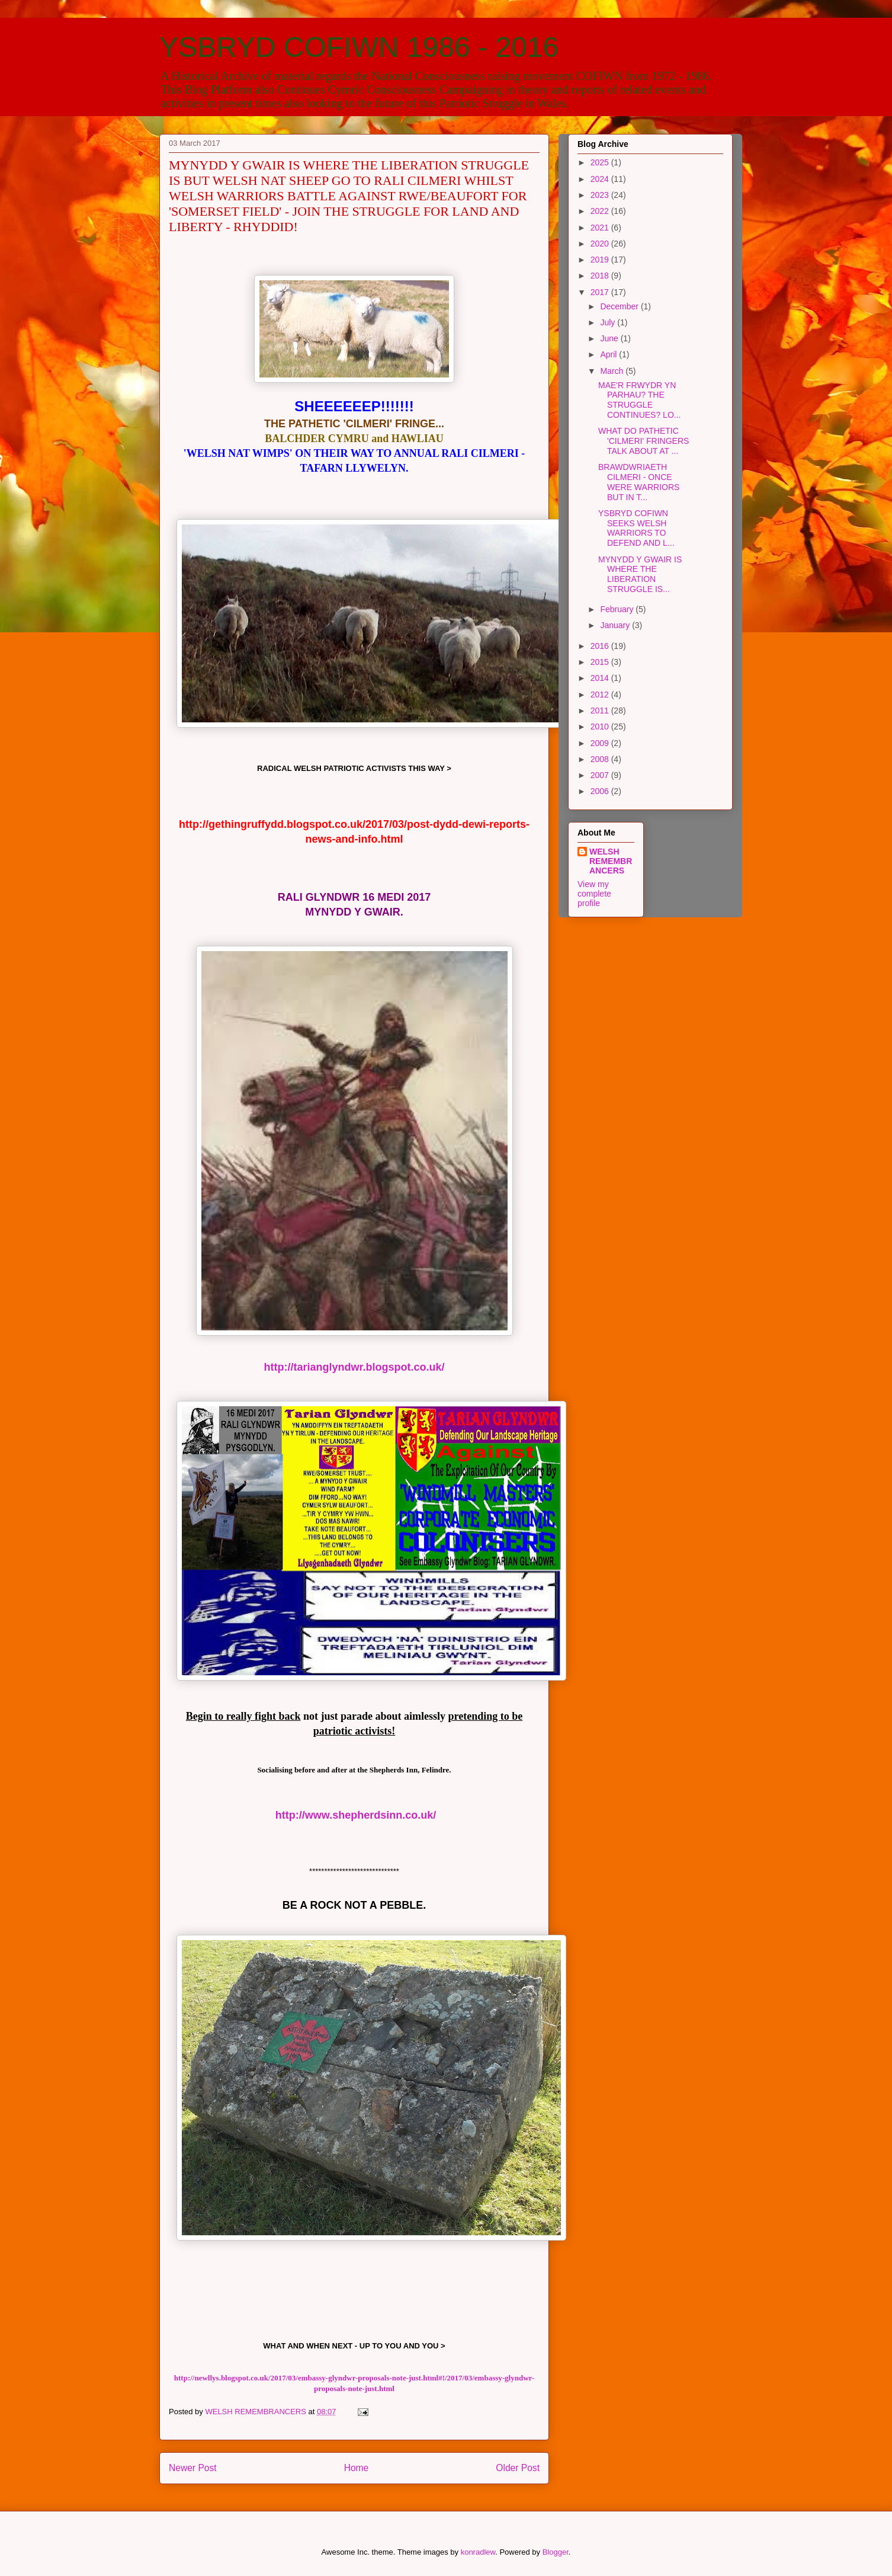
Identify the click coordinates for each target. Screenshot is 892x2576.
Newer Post (193, 2468)
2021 (601, 227)
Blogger (556, 2552)
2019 (601, 259)
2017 (601, 292)
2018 (601, 275)
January (616, 625)
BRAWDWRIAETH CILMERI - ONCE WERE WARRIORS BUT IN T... (638, 481)
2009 (601, 743)
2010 (601, 726)
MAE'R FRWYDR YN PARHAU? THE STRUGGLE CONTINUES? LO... (639, 400)
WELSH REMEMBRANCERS (610, 861)
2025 (601, 162)
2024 (601, 179)
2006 (601, 791)
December (620, 306)
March (612, 371)
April (609, 354)
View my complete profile (594, 893)
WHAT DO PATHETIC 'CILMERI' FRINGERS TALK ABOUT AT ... (643, 441)
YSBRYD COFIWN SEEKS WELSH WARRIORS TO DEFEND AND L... (636, 528)
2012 (601, 694)
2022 (601, 211)
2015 (601, 662)
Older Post (518, 2468)
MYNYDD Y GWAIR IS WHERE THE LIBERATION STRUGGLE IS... (640, 574)
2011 (601, 710)
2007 (601, 775)
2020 (601, 243)
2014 (601, 678)
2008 (601, 759)
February (618, 609)
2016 (601, 646)
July (608, 322)
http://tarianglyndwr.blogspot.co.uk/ (354, 1367)
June (610, 338)
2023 (601, 195)
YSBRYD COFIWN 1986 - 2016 (359, 47)
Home (356, 2468)
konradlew (478, 2552)
